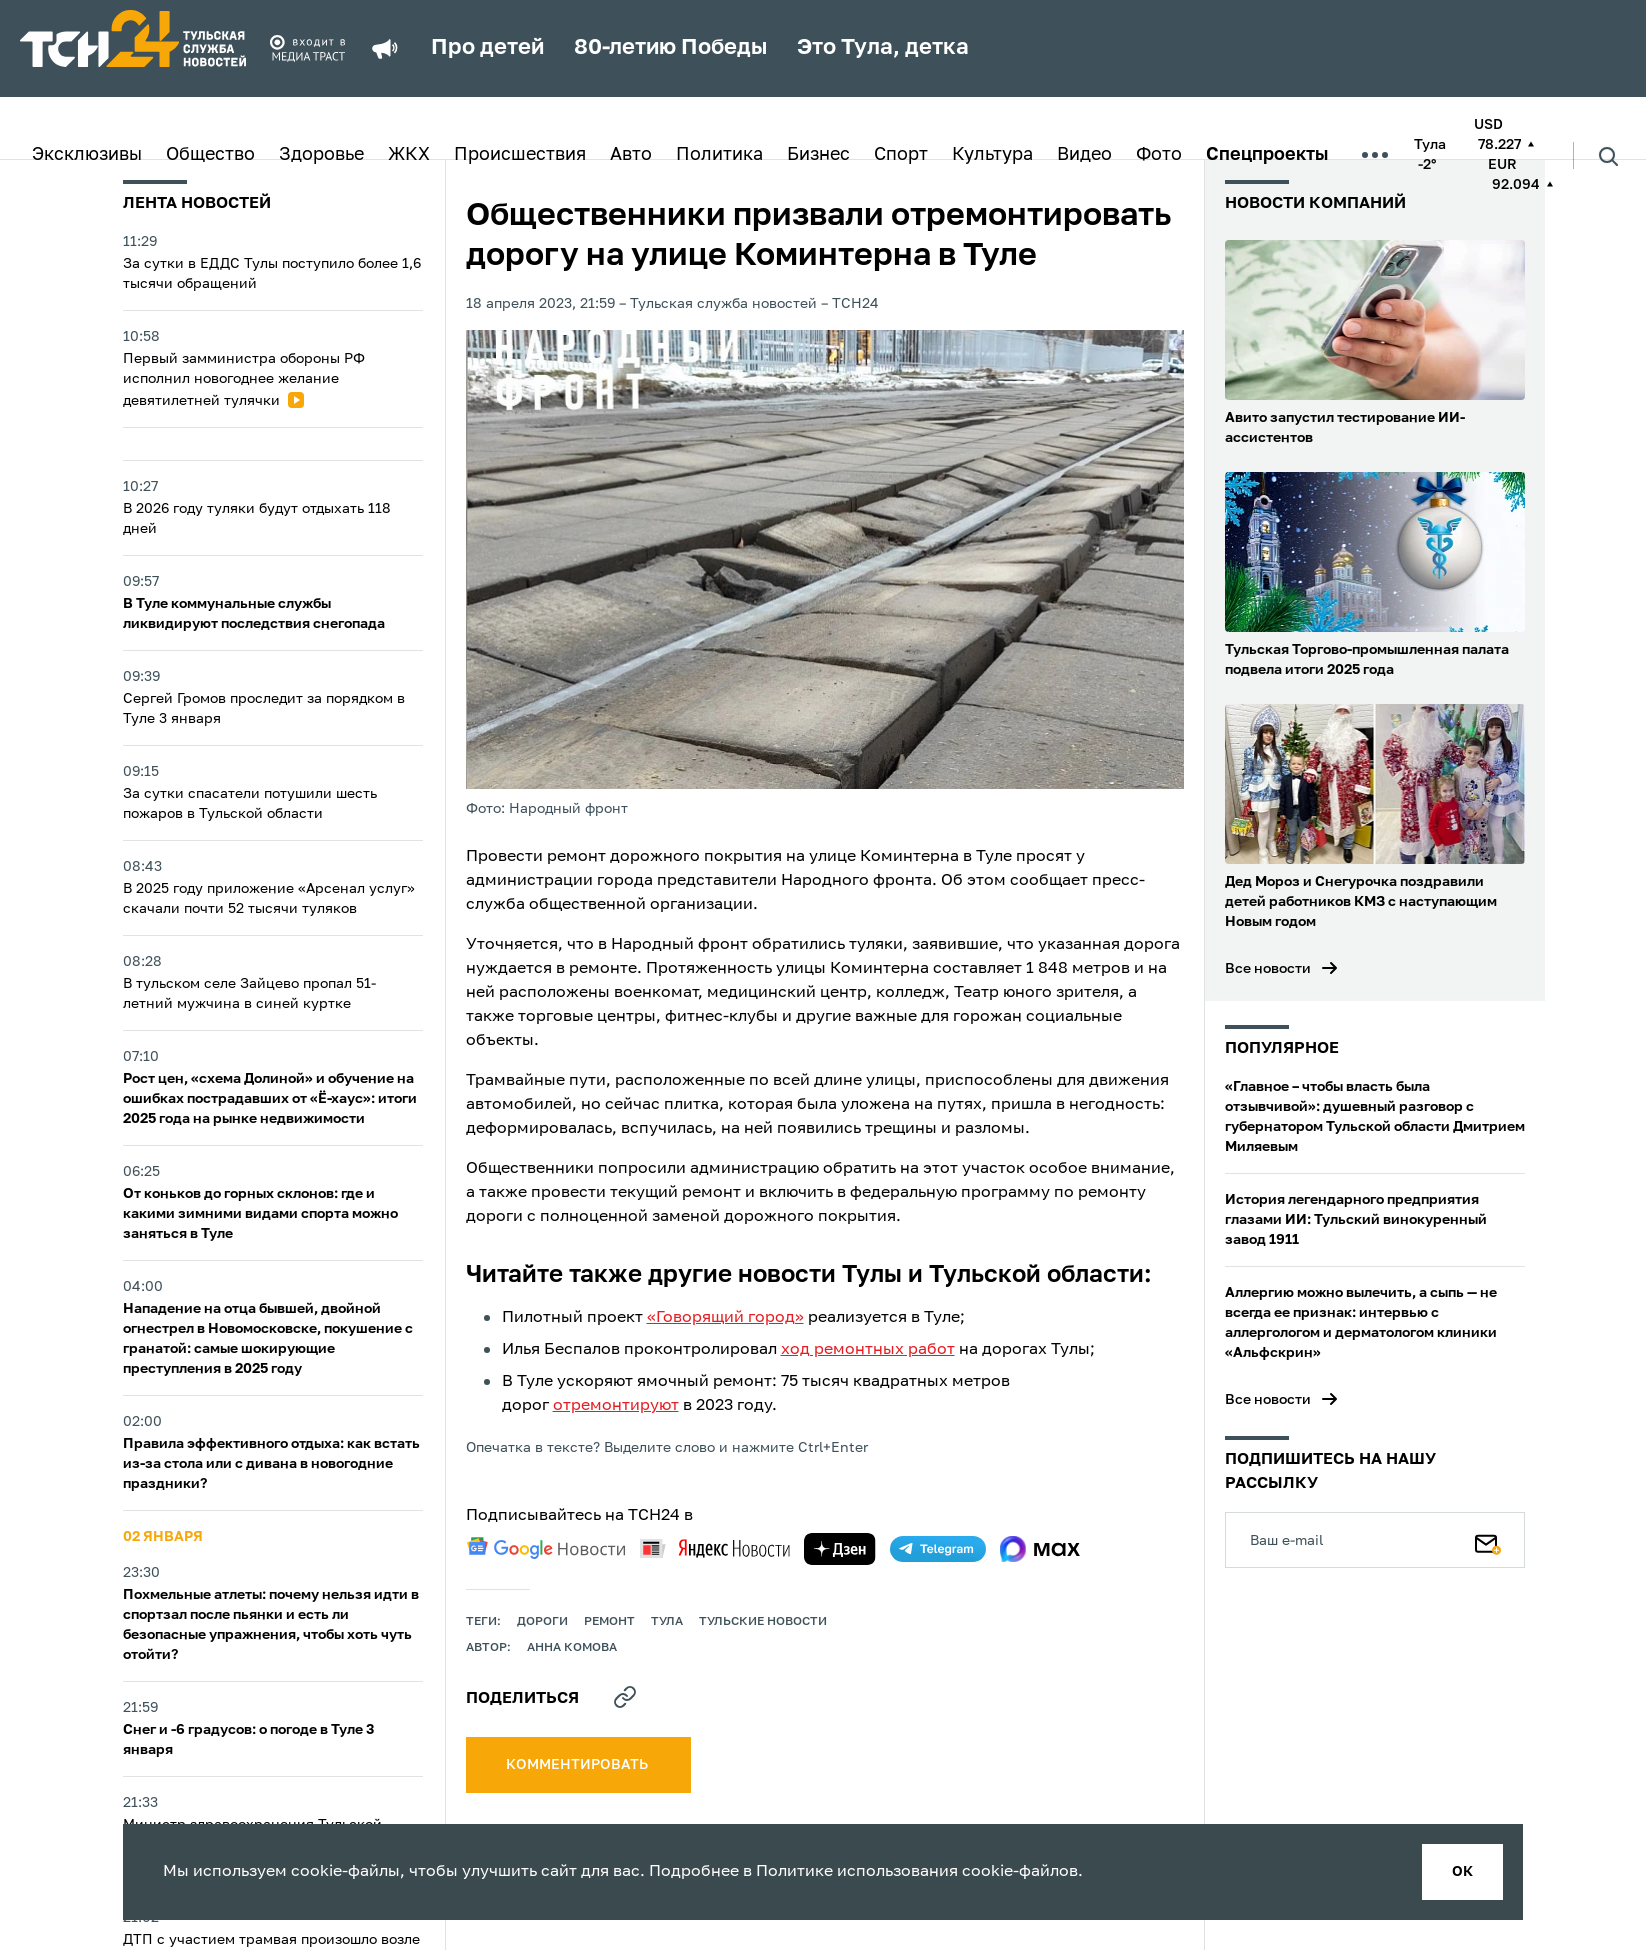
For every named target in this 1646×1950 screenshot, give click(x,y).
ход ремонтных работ (868, 1350)
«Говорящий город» (725, 1318)
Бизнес (818, 155)
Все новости (1268, 969)
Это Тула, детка (883, 48)
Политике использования (857, 1872)
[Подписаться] (1488, 1540)
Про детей (487, 48)
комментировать (578, 1765)
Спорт (901, 155)
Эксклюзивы (87, 155)
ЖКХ (409, 155)
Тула (667, 1622)
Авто (631, 155)
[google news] (546, 1548)
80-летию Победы (670, 48)
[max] (1040, 1549)
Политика (719, 155)
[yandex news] (715, 1548)
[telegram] (938, 1549)
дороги (542, 1622)
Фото (1159, 155)
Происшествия (520, 155)
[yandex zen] (840, 1549)
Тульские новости (763, 1622)
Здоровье (321, 155)
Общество (210, 155)
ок (1462, 1872)
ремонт (609, 1622)
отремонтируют (616, 1406)
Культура (992, 155)
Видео (1084, 155)
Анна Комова (572, 1648)
